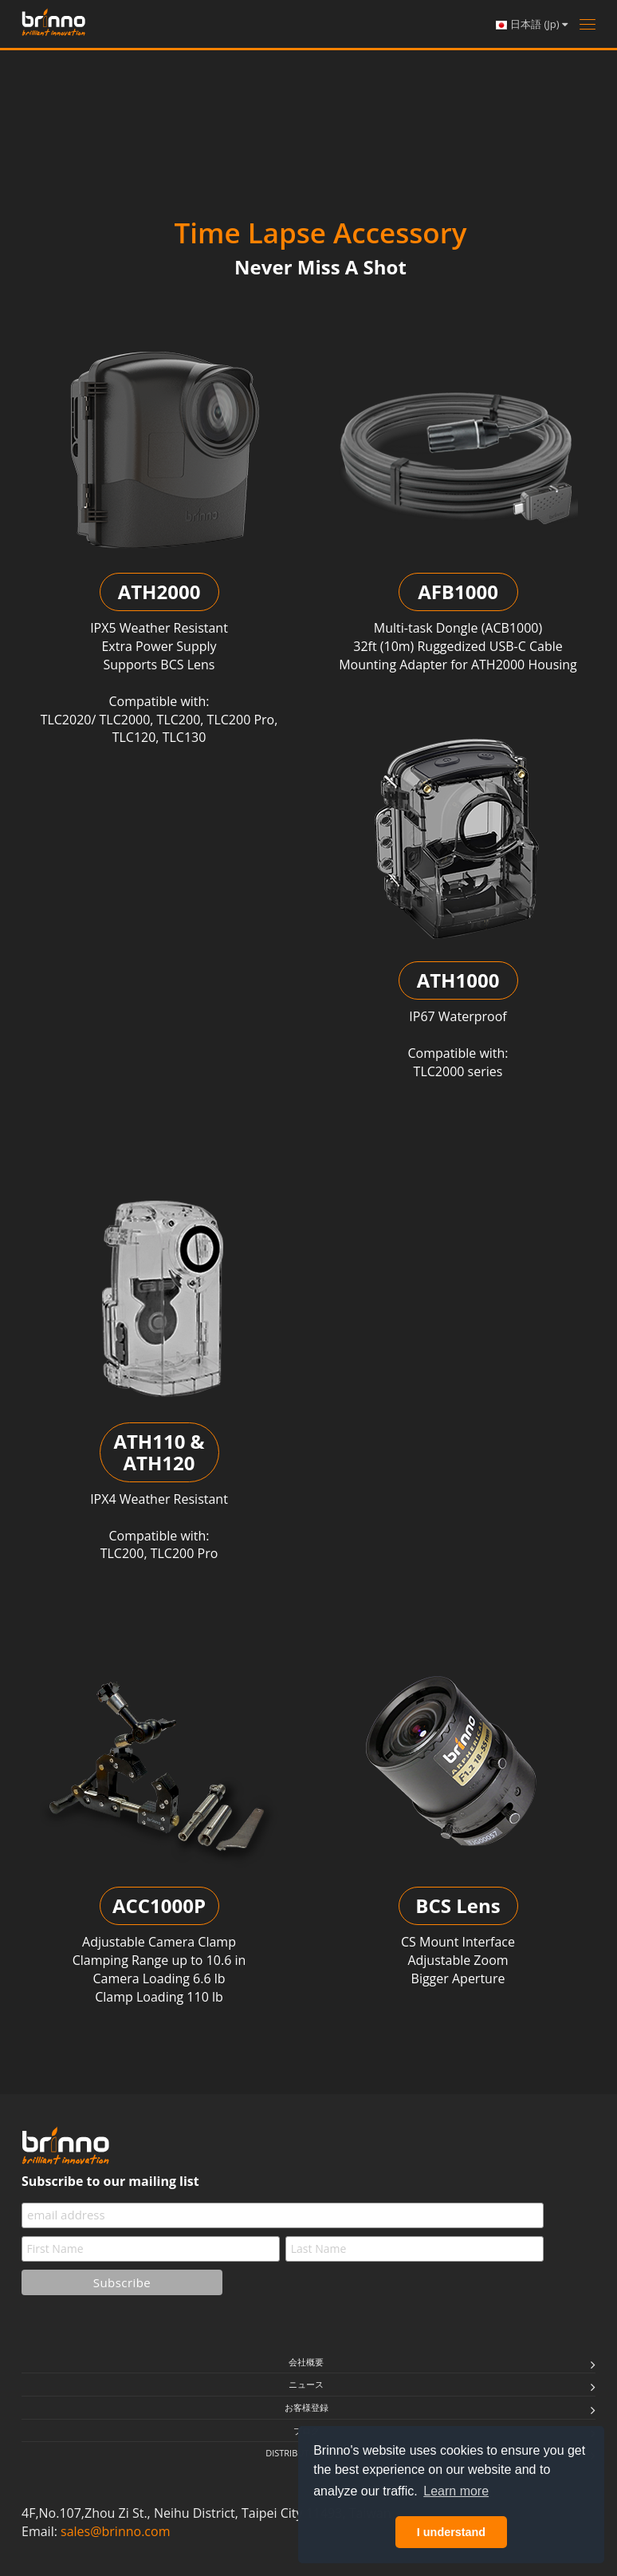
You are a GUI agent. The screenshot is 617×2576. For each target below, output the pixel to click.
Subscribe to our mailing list (110, 2181)
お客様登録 (306, 2407)
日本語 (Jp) (531, 24)
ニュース (306, 2384)
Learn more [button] (456, 2491)
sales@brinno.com (115, 2531)
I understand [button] (451, 2532)
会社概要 (306, 2362)
